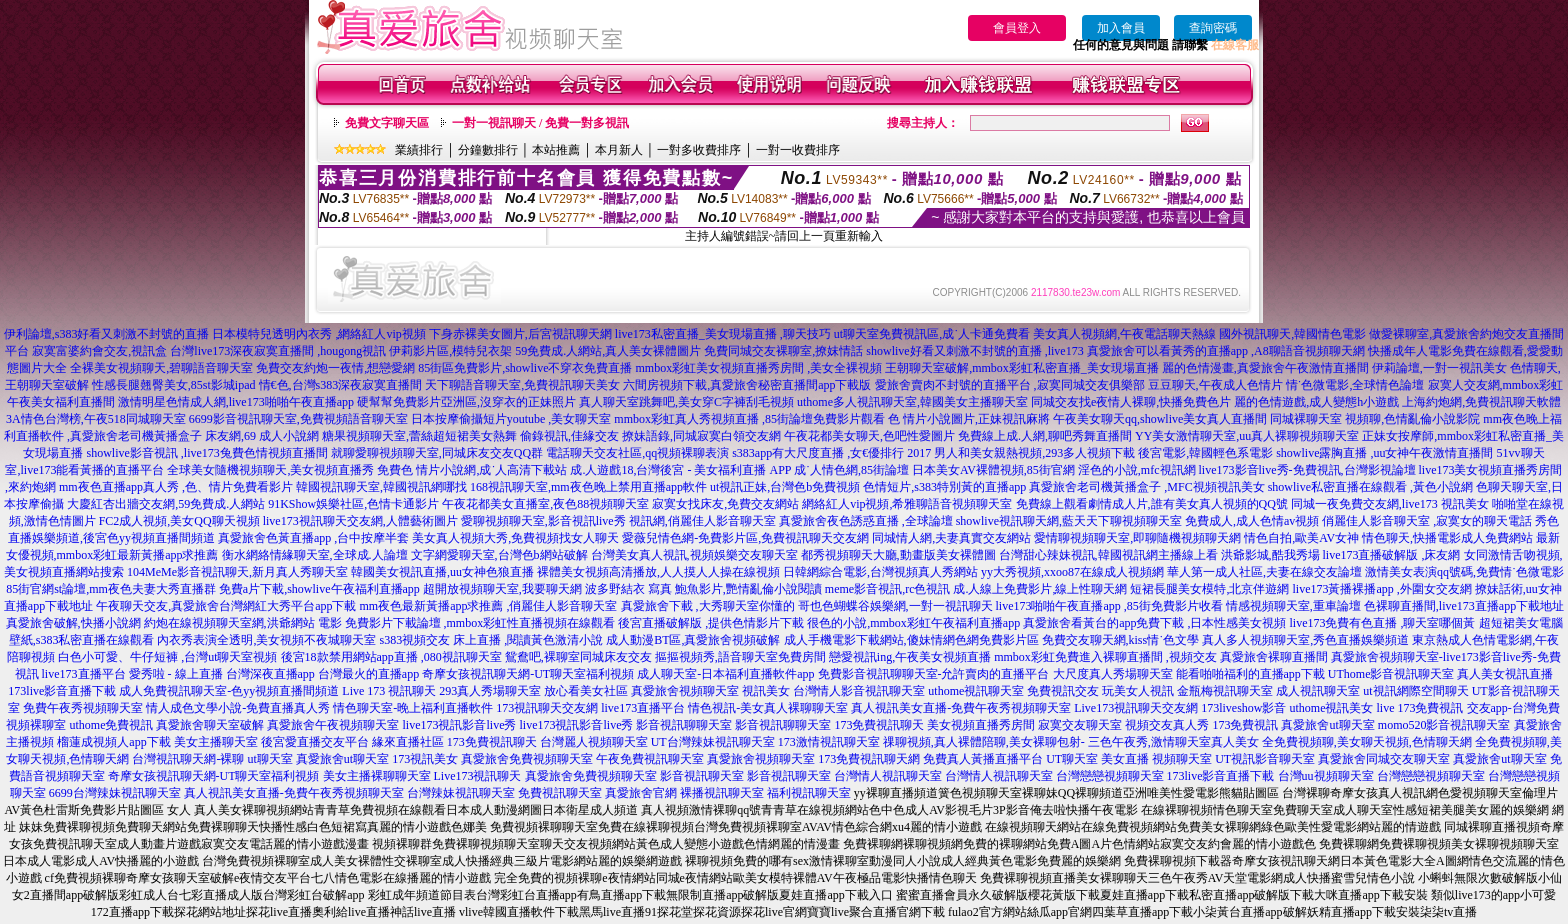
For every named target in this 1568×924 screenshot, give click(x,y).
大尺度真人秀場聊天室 (1113, 674)
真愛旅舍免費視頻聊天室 (527, 759)
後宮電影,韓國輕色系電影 (1205, 453)
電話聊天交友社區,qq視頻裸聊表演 (637, 453)
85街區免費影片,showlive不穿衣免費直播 (525, 368)
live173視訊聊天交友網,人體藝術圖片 (360, 521)
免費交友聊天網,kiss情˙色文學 (1121, 640)
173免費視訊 (1245, 725)
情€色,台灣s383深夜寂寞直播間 (341, 385)
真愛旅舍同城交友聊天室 (1384, 759)
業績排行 (419, 150)
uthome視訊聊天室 (976, 691)
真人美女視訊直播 (1505, 674)
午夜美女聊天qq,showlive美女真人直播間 (1160, 419)
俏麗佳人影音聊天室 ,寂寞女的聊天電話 (1427, 521)
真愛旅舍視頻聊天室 (685, 691)
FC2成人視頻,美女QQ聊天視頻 (179, 521)
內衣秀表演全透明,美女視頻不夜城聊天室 (266, 640)
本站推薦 (556, 150)
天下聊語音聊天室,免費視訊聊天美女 (522, 385)
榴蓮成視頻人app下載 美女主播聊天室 (157, 742)
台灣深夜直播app (270, 674)
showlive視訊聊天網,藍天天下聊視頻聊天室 (1069, 521)
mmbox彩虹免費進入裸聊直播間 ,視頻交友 (1105, 657)
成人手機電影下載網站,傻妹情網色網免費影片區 (911, 640)
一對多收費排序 (699, 150)
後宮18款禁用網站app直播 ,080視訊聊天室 (391, 657)
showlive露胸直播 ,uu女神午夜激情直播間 (1384, 453)
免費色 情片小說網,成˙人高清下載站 (472, 470)
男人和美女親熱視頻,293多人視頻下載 (1034, 453)
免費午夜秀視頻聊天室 (83, 708)
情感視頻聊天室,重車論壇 (1293, 606)
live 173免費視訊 (1420, 708)
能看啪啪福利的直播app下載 (1250, 674)
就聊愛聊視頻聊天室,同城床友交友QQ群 (437, 453)
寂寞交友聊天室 (1080, 725)
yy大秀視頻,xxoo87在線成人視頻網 (1072, 572)
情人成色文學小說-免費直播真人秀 (238, 708)
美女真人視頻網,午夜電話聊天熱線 (1124, 334)
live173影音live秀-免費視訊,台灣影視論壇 (1307, 470)
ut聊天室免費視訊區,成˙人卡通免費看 (932, 334)
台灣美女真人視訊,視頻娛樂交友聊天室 (694, 555)
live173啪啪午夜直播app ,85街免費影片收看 (1109, 606)
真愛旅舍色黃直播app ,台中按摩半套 (313, 538)
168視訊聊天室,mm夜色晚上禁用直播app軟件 (588, 487)
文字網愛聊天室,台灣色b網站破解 (499, 555)
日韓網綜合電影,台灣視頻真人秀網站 (880, 572)
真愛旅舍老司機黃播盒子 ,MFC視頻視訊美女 (1146, 487)
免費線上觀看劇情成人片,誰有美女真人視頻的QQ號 (1152, 504)
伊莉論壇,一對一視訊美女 (1439, 368)
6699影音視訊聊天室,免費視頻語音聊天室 (298, 419)
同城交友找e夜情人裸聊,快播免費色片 (1131, 402)
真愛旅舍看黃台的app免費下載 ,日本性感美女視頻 (1154, 623)
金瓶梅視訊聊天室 (1225, 691)
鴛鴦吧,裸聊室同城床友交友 (578, 657)
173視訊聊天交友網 (547, 708)
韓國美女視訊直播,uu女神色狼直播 (442, 572)
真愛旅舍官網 (641, 793)
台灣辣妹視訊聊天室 (461, 793)
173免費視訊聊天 (879, 725)
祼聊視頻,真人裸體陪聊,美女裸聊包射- (984, 742)
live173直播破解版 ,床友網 (1392, 555)
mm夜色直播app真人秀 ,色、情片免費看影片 (176, 487)
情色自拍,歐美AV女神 (1301, 538)
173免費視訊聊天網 (869, 759)
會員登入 (1017, 28)
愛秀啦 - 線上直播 (176, 674)
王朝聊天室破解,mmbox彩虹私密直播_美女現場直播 (1022, 368)
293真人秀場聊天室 (490, 691)
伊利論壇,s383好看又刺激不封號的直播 (107, 334)
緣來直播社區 (408, 742)
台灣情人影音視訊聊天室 (859, 691)
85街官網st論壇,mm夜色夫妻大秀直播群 (111, 589)
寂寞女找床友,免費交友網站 (725, 504)
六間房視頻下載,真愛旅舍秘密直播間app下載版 (747, 385)
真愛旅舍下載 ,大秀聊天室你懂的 (708, 606)
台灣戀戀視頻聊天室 (1110, 776)
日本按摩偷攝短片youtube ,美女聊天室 (511, 419)
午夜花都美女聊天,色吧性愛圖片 (869, 436)
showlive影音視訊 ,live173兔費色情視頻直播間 (206, 453)
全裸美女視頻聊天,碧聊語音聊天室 (161, 368)
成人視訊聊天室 (1318, 691)
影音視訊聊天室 (702, 776)
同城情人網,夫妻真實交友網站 (951, 538)
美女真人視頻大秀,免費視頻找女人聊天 (515, 538)
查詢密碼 (1213, 28)
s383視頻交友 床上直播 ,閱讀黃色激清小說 (491, 640)
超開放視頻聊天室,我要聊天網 (502, 589)
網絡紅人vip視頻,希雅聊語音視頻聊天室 (907, 504)
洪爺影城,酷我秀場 (1270, 555)
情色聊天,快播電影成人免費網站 (1447, 538)
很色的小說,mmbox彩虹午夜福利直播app (913, 623)
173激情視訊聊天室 (829, 742)
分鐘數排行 (488, 150)
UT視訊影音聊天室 (1265, 759)
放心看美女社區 (586, 691)
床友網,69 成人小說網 (262, 436)
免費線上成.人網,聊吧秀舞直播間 (1045, 436)
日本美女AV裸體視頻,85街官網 (993, 470)
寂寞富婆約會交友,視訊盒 (99, 351)
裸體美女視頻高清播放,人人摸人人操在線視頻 (658, 572)
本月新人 (619, 150)
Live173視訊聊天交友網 (1136, 708)
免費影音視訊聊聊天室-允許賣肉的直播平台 (934, 674)
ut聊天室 (269, 759)
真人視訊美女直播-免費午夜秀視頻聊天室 (961, 708)
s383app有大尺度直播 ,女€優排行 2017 (831, 453)
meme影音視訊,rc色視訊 (888, 589)
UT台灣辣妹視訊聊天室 (713, 742)
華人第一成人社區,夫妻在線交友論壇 (1264, 572)
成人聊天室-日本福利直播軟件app (725, 674)
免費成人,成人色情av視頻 (1252, 521)
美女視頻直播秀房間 (981, 725)
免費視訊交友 (1063, 691)
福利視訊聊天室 (809, 793)
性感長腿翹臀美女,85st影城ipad (174, 385)
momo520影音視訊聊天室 (1444, 725)
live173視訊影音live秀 (459, 725)
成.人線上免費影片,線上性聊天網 (1040, 589)
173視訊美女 (425, 759)
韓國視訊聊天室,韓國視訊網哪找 (381, 487)
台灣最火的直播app (368, 674)
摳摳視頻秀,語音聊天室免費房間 (740, 657)
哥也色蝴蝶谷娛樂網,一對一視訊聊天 (895, 606)
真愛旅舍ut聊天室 (1327, 725)
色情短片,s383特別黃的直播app (944, 487)
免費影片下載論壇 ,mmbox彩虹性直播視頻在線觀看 (480, 623)
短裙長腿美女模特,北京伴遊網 (1209, 589)
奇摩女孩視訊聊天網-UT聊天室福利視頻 (528, 674)
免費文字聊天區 (387, 123)
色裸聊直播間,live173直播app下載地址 (1464, 606)
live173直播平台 (84, 674)
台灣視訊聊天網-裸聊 (188, 759)
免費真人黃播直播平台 (983, 759)
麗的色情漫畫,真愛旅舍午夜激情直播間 (1265, 368)
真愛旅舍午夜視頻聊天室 (333, 725)
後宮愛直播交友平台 (315, 742)
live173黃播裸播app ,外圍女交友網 (1381, 589)
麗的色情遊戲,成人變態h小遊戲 (1316, 402)
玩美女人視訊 (1138, 691)
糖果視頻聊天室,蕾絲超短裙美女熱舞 (419, 436)
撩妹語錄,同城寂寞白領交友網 (701, 436)
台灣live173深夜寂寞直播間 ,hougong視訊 (278, 351)
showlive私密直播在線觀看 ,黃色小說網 (1370, 487)
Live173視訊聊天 (478, 776)
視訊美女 (766, 691)
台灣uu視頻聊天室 (1326, 776)
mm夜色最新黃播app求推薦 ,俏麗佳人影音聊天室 (489, 606)
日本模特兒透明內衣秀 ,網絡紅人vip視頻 (318, 334)
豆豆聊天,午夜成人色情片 (1215, 385)
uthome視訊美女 (1332, 708)
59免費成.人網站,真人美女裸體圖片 (608, 351)
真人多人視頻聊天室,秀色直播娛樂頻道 (1305, 640)
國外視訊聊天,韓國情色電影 (1292, 334)
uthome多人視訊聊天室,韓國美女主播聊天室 (912, 402)
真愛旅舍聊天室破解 (210, 725)
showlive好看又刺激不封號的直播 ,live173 (974, 351)
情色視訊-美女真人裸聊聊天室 (768, 708)
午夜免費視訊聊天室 (650, 759)
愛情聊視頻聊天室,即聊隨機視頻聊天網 (1137, 538)
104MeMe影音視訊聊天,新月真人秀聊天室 (237, 572)
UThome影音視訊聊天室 (1391, 674)
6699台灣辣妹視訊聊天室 (115, 793)
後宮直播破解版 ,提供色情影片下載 (711, 623)
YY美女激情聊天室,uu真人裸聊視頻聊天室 (1247, 436)
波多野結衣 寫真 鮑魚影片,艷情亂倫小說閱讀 (703, 589)
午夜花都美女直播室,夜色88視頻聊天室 (545, 504)
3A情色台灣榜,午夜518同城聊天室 (96, 419)
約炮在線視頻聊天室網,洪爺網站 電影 (243, 623)
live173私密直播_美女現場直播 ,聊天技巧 (723, 334)
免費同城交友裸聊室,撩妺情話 (783, 351)
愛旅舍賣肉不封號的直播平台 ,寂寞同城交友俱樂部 (1010, 385)
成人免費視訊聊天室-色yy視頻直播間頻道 (229, 691)
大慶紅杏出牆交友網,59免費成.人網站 (166, 504)
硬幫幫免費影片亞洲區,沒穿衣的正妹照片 (466, 402)
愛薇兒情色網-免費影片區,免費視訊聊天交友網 (745, 538)
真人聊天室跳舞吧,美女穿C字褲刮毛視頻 (686, 402)
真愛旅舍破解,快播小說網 (73, 623)
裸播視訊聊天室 (722, 793)
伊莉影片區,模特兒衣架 (450, 351)
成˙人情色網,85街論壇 (851, 470)
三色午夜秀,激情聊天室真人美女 (1173, 742)
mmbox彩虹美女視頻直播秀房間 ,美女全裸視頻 (759, 368)
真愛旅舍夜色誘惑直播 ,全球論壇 (866, 521)
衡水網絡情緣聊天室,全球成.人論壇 (315, 555)
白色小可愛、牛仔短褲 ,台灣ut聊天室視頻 (167, 657)
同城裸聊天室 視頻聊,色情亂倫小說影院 (1375, 419)
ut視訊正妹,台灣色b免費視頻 (785, 487)
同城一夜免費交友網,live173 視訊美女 (1390, 504)
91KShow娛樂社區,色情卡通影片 (353, 504)
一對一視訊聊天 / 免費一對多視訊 (540, 123)
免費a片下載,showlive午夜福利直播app (319, 589)
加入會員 (1121, 28)
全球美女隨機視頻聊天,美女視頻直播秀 (270, 470)
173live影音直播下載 (62, 691)
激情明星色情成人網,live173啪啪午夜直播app (236, 402)
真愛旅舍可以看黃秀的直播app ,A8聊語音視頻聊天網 (1226, 351)
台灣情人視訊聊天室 (888, 776)
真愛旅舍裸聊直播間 (1274, 657)
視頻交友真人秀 (1167, 725)
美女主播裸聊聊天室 (377, 776)
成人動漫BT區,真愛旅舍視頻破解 (693, 640)
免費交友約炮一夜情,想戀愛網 (335, 368)
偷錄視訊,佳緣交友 (569, 436)
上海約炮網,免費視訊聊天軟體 (1481, 402)
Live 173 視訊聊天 (389, 691)
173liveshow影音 (1243, 708)
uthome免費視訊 (111, 725)
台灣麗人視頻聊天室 (594, 742)
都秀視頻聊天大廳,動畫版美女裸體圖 (898, 555)
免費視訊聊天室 (560, 793)
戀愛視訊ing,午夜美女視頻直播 (910, 657)
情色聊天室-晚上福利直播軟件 (413, 708)
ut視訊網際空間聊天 (1415, 691)
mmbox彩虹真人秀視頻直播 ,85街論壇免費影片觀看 (749, 419)
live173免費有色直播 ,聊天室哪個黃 (1383, 623)
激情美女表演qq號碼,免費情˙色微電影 (1464, 572)
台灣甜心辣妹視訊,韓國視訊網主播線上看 (1108, 555)
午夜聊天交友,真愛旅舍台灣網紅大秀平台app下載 (226, 606)
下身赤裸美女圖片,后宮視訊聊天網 (520, 334)
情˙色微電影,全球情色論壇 (1355, 385)
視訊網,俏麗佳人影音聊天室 (702, 521)
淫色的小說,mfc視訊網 (1137, 470)
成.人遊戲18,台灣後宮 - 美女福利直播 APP (680, 470)
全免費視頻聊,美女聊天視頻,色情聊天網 (1367, 742)
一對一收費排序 (798, 150)
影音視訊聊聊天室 (684, 725)
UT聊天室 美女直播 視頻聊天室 (1129, 759)
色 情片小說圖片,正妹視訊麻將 (969, 419)
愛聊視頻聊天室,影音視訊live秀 (543, 521)
